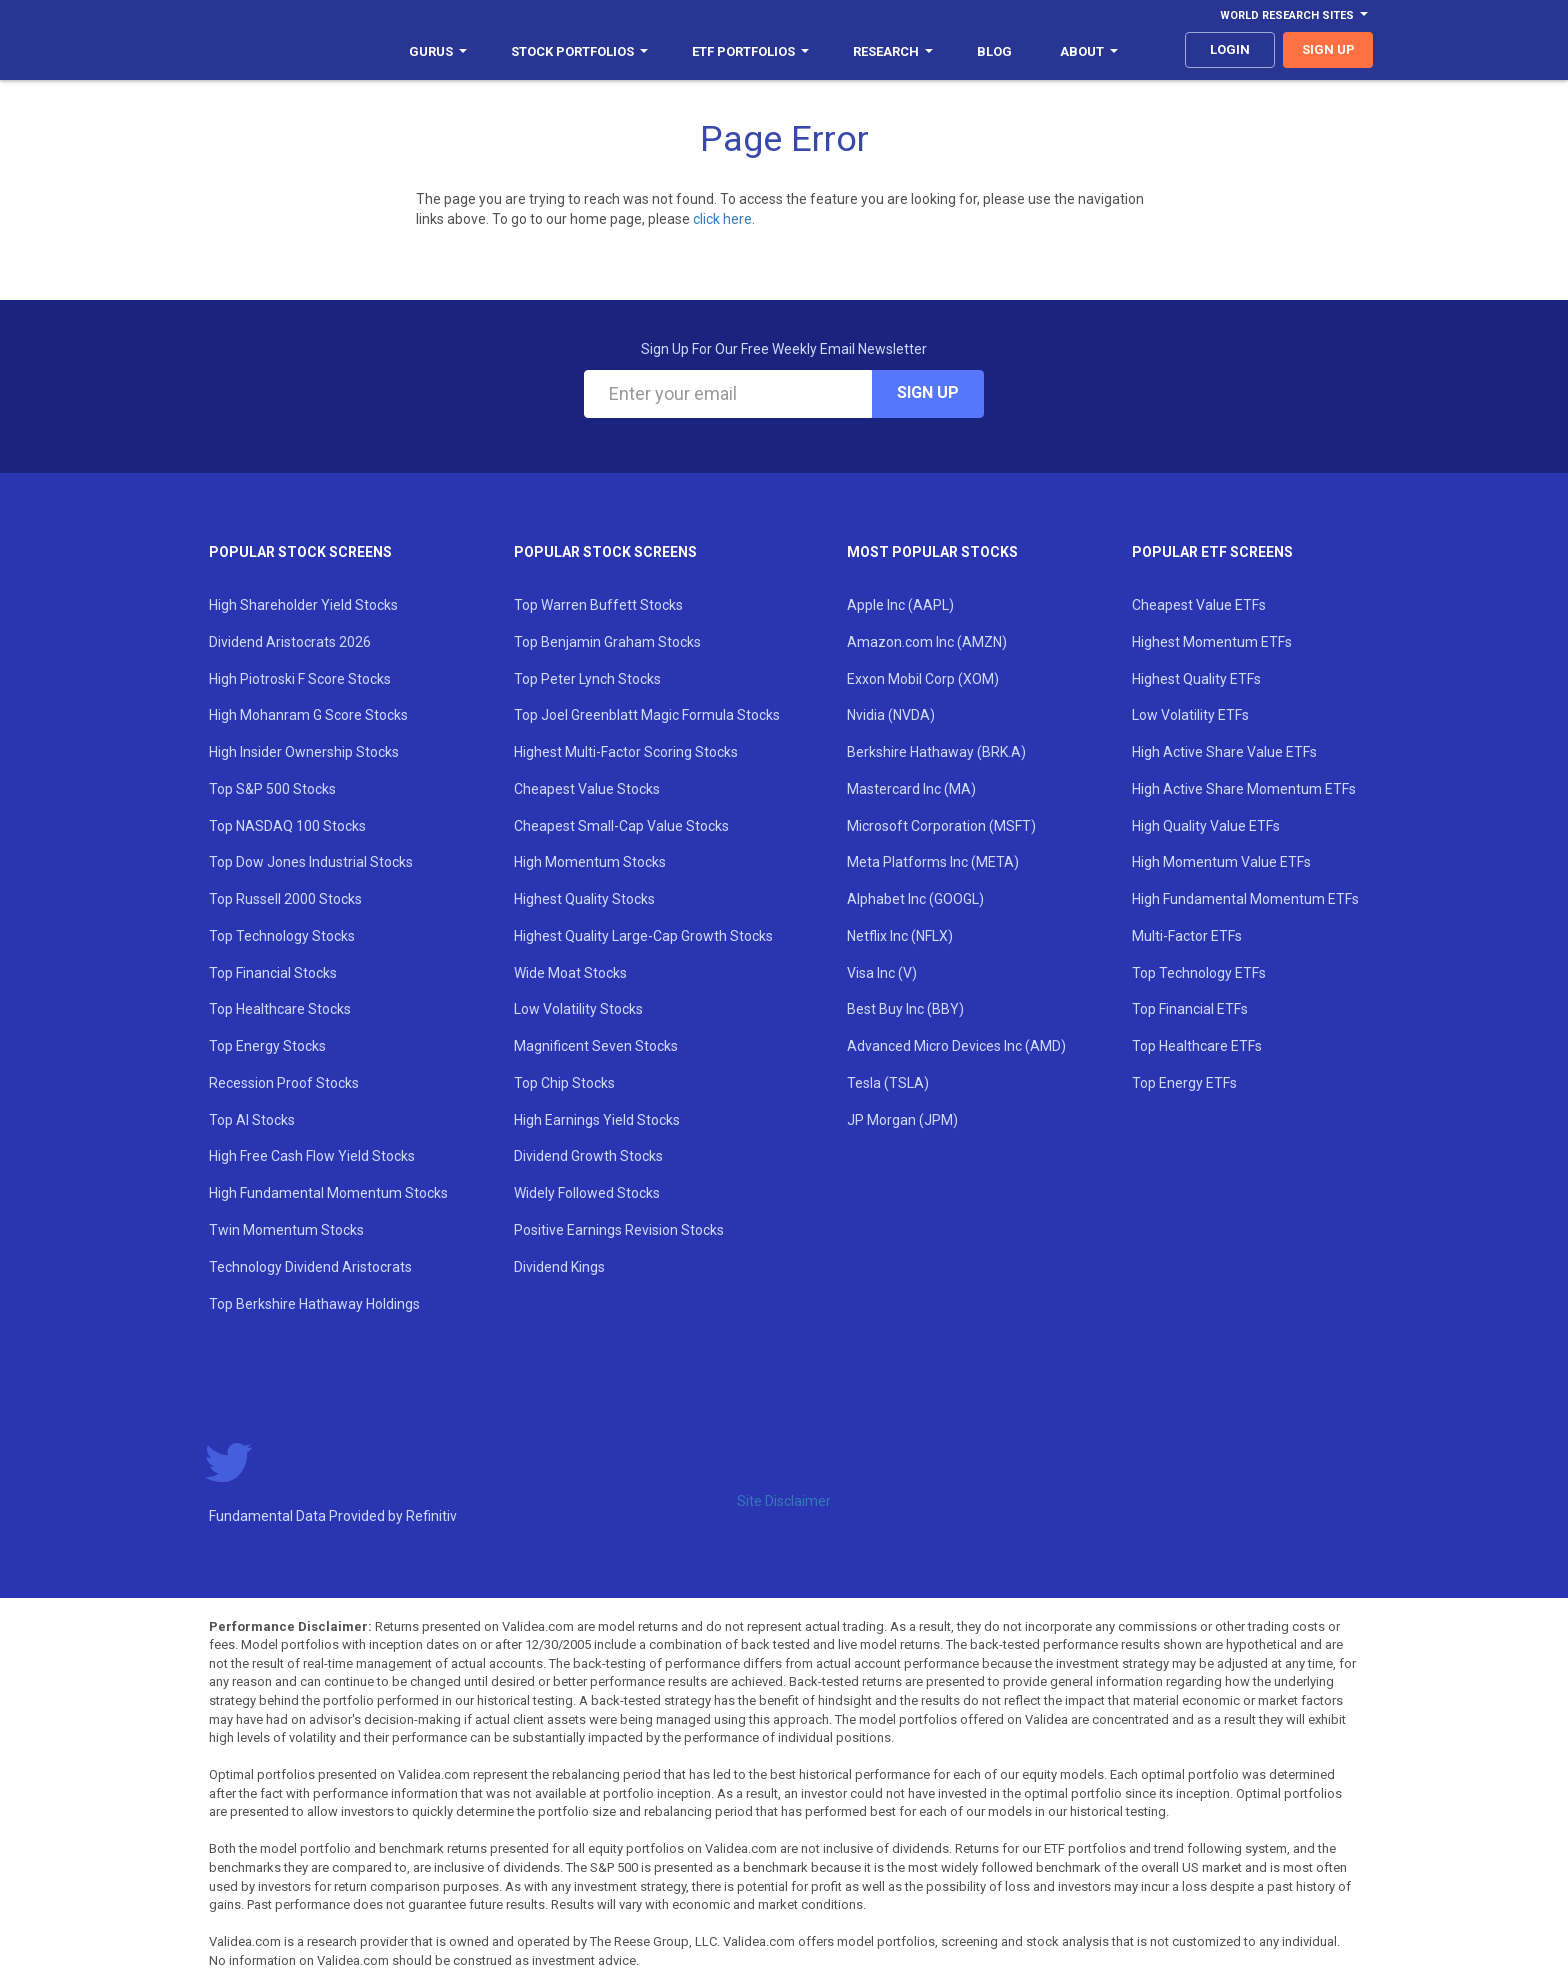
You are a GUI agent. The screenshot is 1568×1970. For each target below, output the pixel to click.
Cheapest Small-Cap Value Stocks (621, 826)
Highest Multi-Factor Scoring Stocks (626, 752)
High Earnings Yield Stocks (597, 1120)
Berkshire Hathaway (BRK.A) (936, 752)
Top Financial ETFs (1190, 1009)
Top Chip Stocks (564, 1083)
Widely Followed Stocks (587, 1193)
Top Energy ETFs (1184, 1083)
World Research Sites (1294, 15)
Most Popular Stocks (932, 552)
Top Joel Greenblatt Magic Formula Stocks (647, 715)
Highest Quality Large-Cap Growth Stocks (643, 936)
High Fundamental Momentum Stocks (328, 1193)
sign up (1328, 49)
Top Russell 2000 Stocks (285, 899)
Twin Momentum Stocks (286, 1230)
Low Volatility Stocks (578, 1009)
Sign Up (928, 392)
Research (893, 51)
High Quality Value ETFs (1206, 826)
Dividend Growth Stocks (588, 1156)
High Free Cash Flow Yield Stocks (312, 1156)
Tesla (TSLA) (888, 1083)
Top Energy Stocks (267, 1046)
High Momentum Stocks (590, 862)
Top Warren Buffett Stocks (598, 605)
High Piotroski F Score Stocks (300, 679)
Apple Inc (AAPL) (900, 605)
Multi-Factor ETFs (1187, 936)
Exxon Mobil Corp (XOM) (923, 679)
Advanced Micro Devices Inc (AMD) (956, 1046)
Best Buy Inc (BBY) (905, 1009)
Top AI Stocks (252, 1120)
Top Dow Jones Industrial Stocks (311, 862)
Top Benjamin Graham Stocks (607, 642)
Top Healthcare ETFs (1197, 1046)
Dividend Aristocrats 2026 (290, 642)
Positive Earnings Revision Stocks (619, 1230)
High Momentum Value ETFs (1221, 862)
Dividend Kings (559, 1267)
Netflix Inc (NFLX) (900, 936)
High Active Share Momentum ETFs (1244, 789)
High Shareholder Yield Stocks (303, 605)
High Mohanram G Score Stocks (308, 715)
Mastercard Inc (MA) (911, 789)
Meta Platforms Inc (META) (933, 862)
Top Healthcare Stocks (280, 1009)
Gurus (438, 51)
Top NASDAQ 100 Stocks (287, 826)
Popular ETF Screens (1212, 552)
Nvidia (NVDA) (891, 715)
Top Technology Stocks (282, 936)
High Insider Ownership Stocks (304, 752)
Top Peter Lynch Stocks (587, 679)
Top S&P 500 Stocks (272, 789)
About (1089, 51)
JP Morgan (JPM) (902, 1120)
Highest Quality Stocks (584, 899)
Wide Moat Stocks (570, 973)
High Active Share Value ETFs (1224, 752)
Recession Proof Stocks (284, 1083)
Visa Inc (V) (882, 973)
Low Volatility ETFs (1190, 715)
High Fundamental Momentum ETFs (1245, 899)
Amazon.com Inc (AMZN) (927, 642)
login (1230, 49)
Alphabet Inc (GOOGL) (915, 899)
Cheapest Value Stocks (587, 789)
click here (722, 219)
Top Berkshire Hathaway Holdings (314, 1304)
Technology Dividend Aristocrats (310, 1267)
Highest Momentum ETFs (1212, 642)
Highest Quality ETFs (1196, 679)
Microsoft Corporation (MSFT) (941, 826)
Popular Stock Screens (300, 552)
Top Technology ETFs (1199, 973)
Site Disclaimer (784, 1501)
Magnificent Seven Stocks (596, 1046)
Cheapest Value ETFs (1199, 605)
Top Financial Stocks (273, 973)
